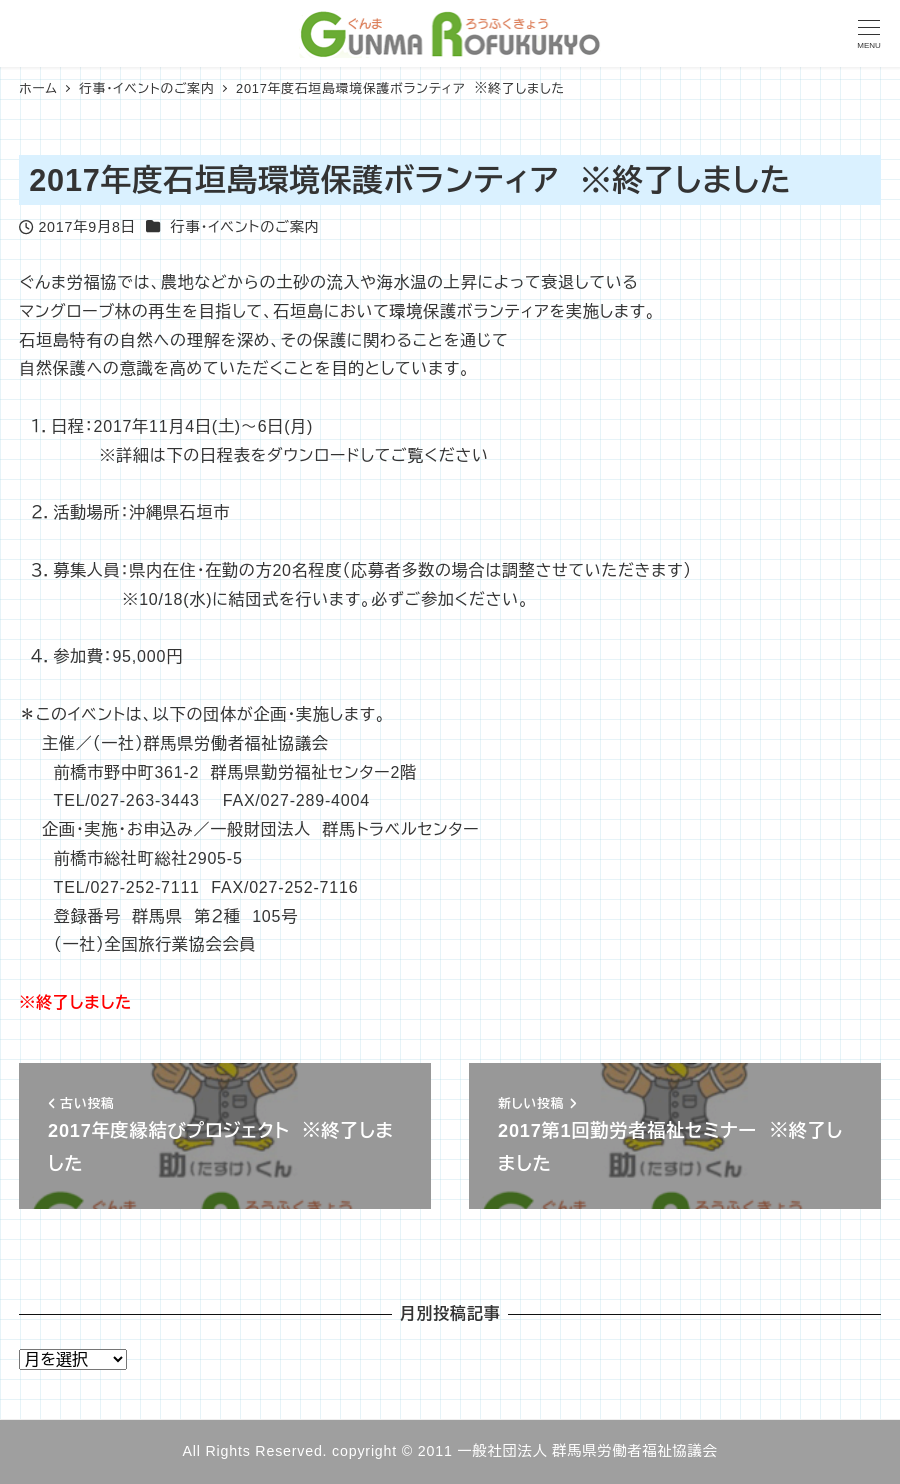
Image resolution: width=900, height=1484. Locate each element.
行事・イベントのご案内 (244, 227)
